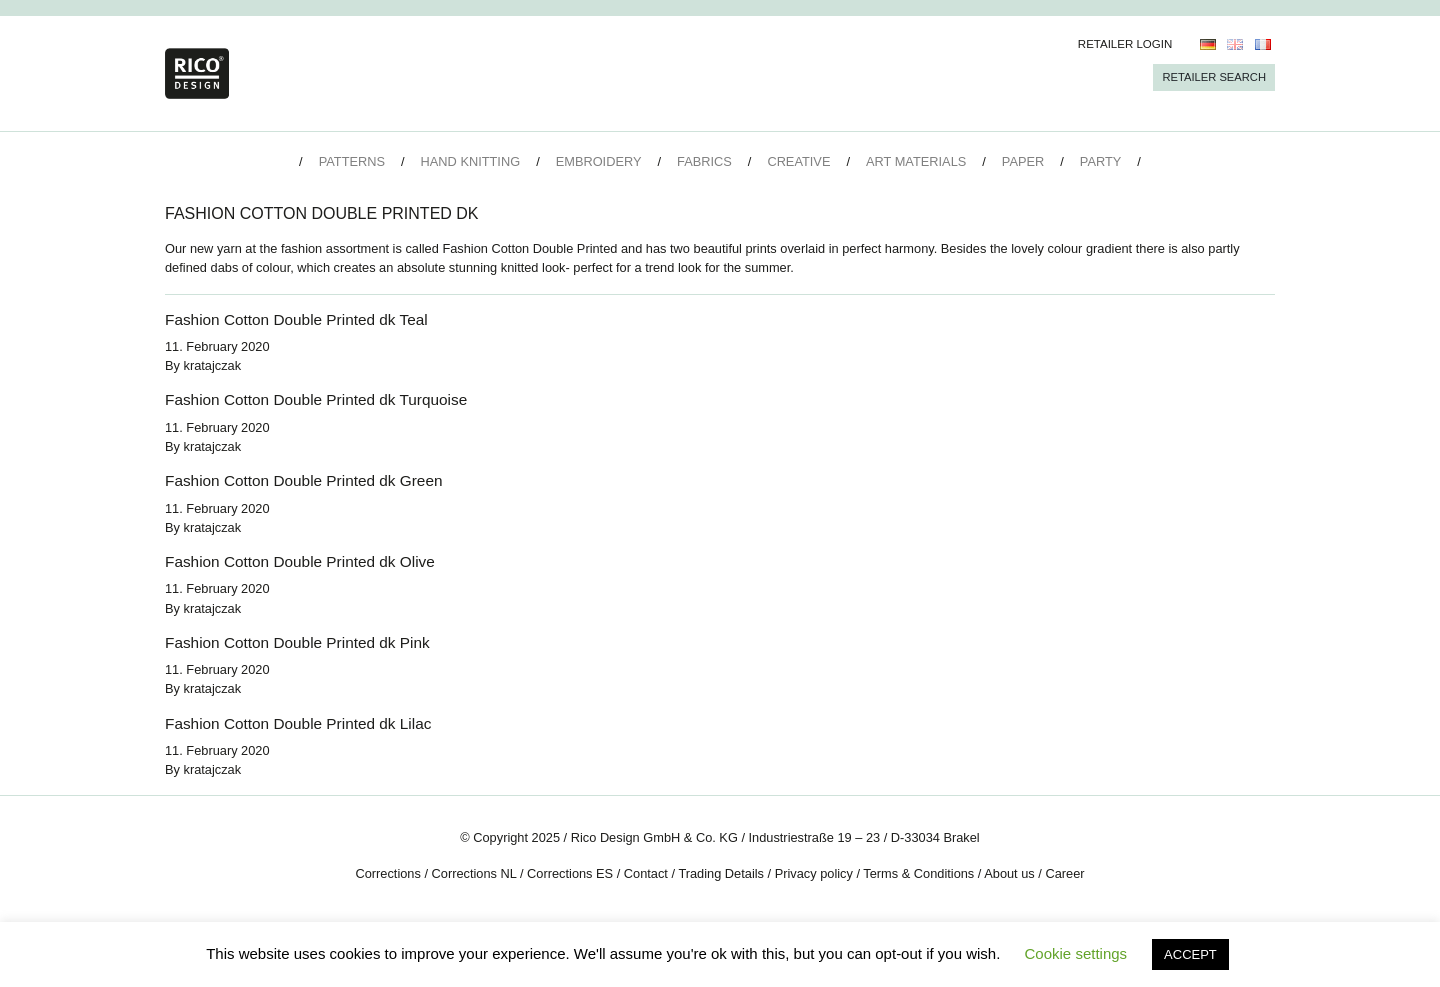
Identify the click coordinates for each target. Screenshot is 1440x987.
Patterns (352, 161)
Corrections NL (474, 873)
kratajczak (213, 365)
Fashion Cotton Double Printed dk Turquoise (316, 399)
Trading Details (721, 873)
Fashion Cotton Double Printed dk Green (303, 480)
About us (1009, 873)
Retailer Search (1214, 77)
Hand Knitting (471, 161)
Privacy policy (814, 873)
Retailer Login (1125, 44)
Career (1064, 873)
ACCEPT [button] (1190, 954)
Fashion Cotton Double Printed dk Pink (297, 642)
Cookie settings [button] (1076, 953)
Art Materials (916, 161)
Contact (646, 873)
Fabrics (704, 161)
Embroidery (599, 161)
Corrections (387, 873)
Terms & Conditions (918, 873)
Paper (1023, 161)
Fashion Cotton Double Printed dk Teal (296, 319)
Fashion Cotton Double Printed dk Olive (300, 561)
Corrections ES (570, 873)
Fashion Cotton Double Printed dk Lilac (298, 723)
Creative (798, 161)
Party (1100, 161)
